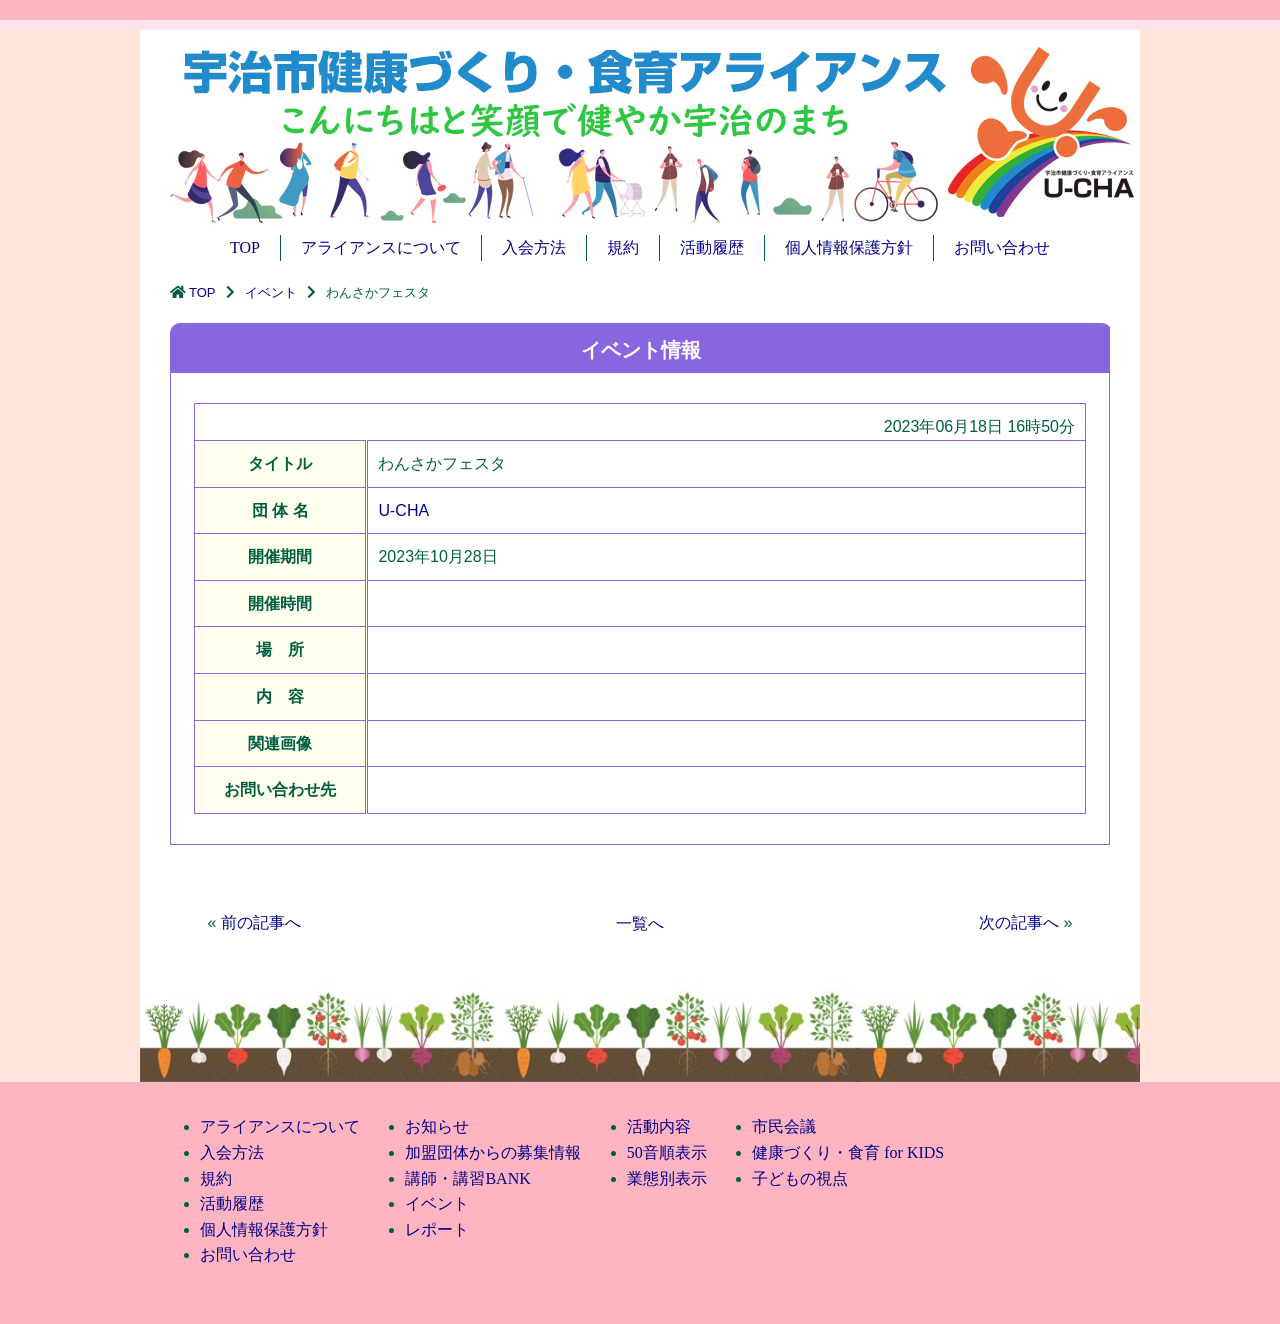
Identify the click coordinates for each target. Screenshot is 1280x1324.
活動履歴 (712, 247)
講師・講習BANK (467, 1178)
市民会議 (784, 1126)
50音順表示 (667, 1152)
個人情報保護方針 (849, 247)
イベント (271, 292)
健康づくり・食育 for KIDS (848, 1152)
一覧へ (640, 923)
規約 (623, 247)
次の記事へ (1019, 922)
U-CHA (403, 510)
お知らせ (437, 1126)
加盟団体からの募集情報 (493, 1152)
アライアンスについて (381, 247)
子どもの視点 (800, 1178)
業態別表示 (667, 1178)
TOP (245, 247)
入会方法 (534, 247)
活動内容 (659, 1126)
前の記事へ (261, 922)
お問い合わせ (1002, 247)
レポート (437, 1229)
